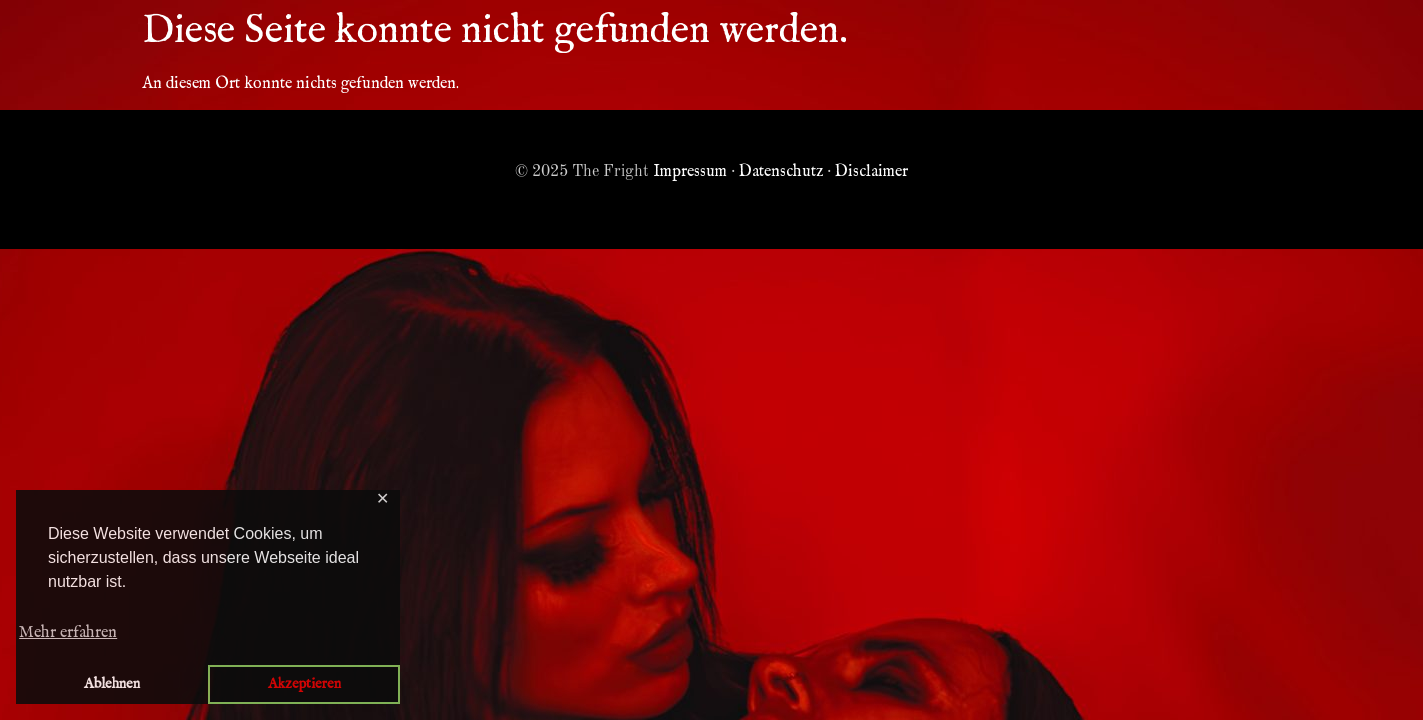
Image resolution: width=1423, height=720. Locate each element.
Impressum (690, 172)
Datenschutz (781, 172)
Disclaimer (871, 172)
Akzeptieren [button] (304, 684)
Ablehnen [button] (112, 684)
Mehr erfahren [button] (68, 633)
